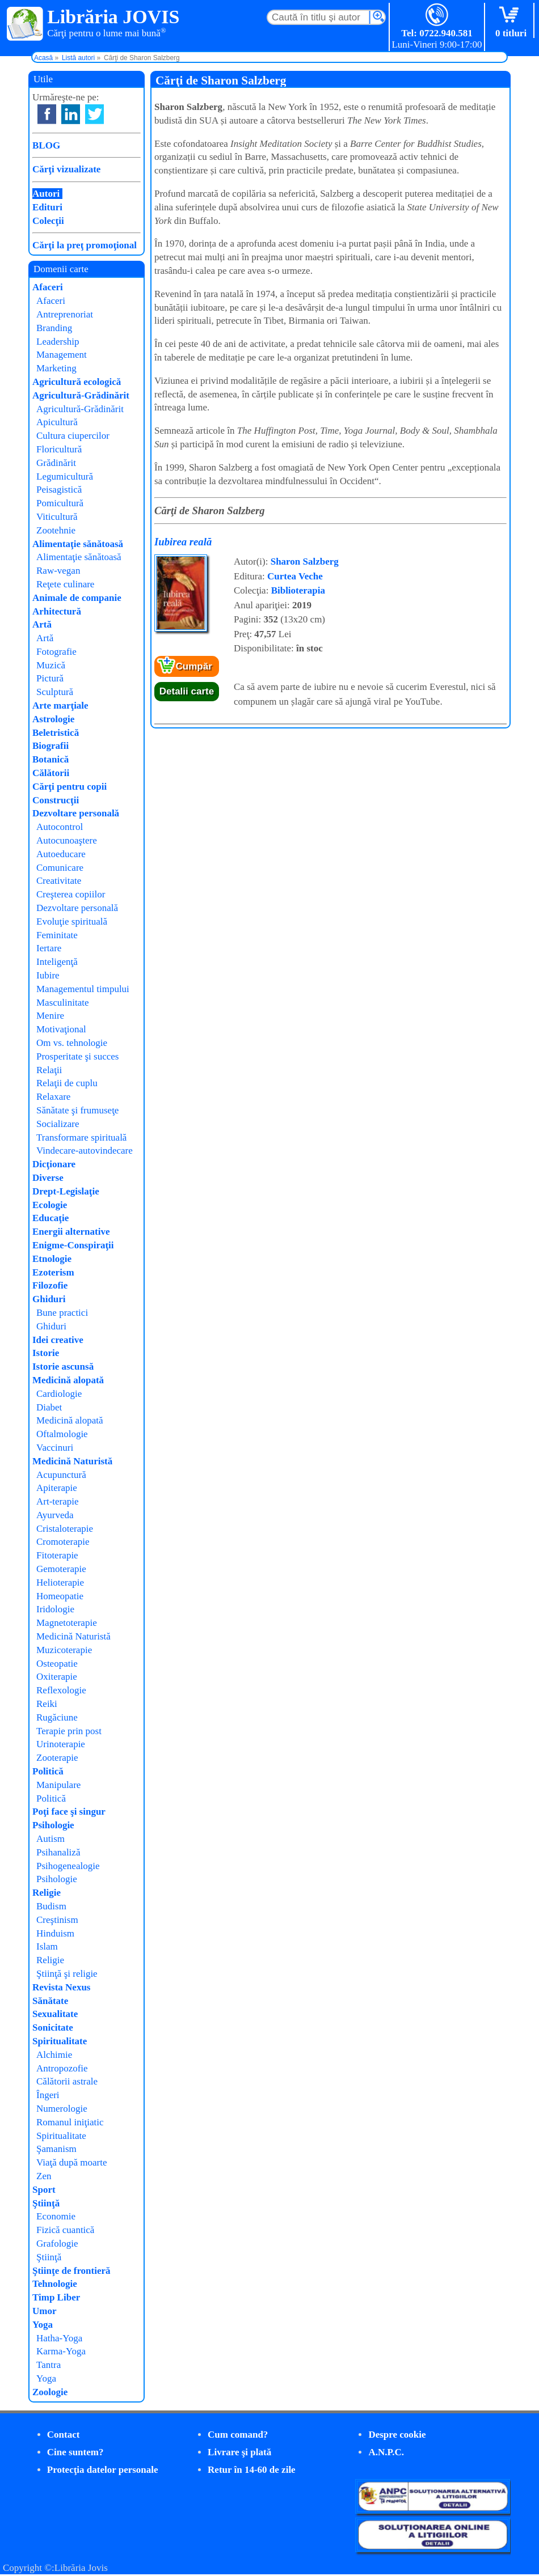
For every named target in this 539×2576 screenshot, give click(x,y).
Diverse (48, 1177)
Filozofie (50, 1285)
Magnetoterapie (66, 1622)
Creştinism (57, 1919)
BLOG (46, 145)
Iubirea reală (183, 542)
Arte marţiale (60, 705)
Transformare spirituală (81, 1137)
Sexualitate (55, 2014)
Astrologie (53, 719)
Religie (46, 1892)
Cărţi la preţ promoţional (84, 245)
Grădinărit (56, 462)
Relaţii (49, 1070)
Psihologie (53, 1825)
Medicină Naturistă (72, 1461)
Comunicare (59, 867)
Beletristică (55, 732)
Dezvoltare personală (75, 813)
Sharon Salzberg (305, 561)
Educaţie (50, 1218)
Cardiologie (59, 1393)
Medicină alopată (68, 1380)
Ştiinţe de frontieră (71, 2270)
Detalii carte (186, 691)
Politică (48, 1771)
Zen (43, 2176)
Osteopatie (57, 1663)
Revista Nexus (61, 1987)
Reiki (46, 1703)
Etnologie (51, 1258)
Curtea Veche (295, 576)
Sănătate (50, 2000)
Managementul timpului (82, 989)
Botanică (50, 759)
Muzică (50, 665)
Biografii (50, 745)
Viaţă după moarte (71, 2162)
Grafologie (57, 2243)
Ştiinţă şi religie (67, 1973)
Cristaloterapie (64, 1528)
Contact (63, 2434)
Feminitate (57, 935)
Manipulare (58, 1785)
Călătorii (50, 773)
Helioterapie (60, 1582)
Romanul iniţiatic (70, 2122)
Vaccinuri (54, 1447)
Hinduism (55, 1933)
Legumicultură (64, 476)
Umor (44, 2311)
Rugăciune (57, 1717)
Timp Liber (56, 2297)
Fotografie (56, 651)
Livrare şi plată (239, 2452)
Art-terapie (57, 1501)
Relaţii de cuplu (67, 1083)
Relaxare (53, 1096)
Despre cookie (397, 2434)
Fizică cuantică (65, 2230)
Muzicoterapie (64, 1650)
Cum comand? (238, 2434)
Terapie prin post (69, 1731)
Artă (42, 624)
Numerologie (61, 2108)
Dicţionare (53, 1164)
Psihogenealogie (67, 1866)
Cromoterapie (62, 1541)
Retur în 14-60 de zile (252, 2469)
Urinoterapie (60, 1744)
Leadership (57, 341)
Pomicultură (59, 503)
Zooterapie (57, 1757)
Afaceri (47, 287)
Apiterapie (56, 1487)
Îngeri (48, 2095)
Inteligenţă (57, 961)
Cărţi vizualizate (66, 169)
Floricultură (59, 449)
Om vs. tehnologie (71, 1042)
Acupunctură (61, 1474)
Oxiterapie (56, 1676)
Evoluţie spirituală (71, 921)
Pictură (50, 678)
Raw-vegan (58, 570)
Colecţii (48, 220)
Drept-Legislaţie (65, 1191)
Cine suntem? (75, 2452)
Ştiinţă (46, 2203)
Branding (54, 328)
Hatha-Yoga (59, 2338)
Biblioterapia (298, 590)
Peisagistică (59, 489)
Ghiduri (49, 1299)
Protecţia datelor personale (102, 2469)
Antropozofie (62, 2068)
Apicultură (57, 422)
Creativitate (58, 880)
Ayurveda (54, 1515)
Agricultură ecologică (76, 381)
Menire (50, 1015)
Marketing (56, 368)
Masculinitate (62, 1002)
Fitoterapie (57, 1555)
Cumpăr (194, 666)
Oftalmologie (62, 1434)
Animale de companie (76, 597)
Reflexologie (61, 1690)
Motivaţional (61, 1029)
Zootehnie (55, 530)
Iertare (48, 948)
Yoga (42, 2324)
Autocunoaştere (66, 840)
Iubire (48, 975)
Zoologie (50, 2392)
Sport (44, 2189)
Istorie (45, 1353)
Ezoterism (53, 1272)
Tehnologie (54, 2283)
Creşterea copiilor (70, 894)
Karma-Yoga (61, 2351)
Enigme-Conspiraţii (73, 1245)
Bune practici (62, 1312)
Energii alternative (71, 1231)
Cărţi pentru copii (69, 786)
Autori (46, 193)
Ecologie (49, 1205)
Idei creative (57, 1339)
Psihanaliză (58, 1852)
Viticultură (57, 516)
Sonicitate (52, 2027)
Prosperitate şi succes (77, 1056)
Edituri (47, 207)
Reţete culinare (65, 584)
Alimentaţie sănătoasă (77, 544)
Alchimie (54, 2054)
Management (61, 354)
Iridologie (55, 1609)
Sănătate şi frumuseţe (77, 1110)
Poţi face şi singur (69, 1811)
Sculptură (54, 692)
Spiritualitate (59, 2041)
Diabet (49, 1407)
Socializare (57, 1123)
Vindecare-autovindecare (84, 1150)
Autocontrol (59, 826)
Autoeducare (61, 854)
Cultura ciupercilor (73, 435)
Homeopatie (59, 1596)
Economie (55, 2216)
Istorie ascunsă (63, 1366)
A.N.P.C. (386, 2452)
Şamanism (56, 2148)
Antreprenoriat (64, 314)
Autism (50, 1838)
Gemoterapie (61, 1569)
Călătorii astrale (67, 2081)
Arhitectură (56, 611)
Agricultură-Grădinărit (80, 395)
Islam (47, 1946)
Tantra (48, 2364)
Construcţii (55, 800)
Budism (51, 1906)
